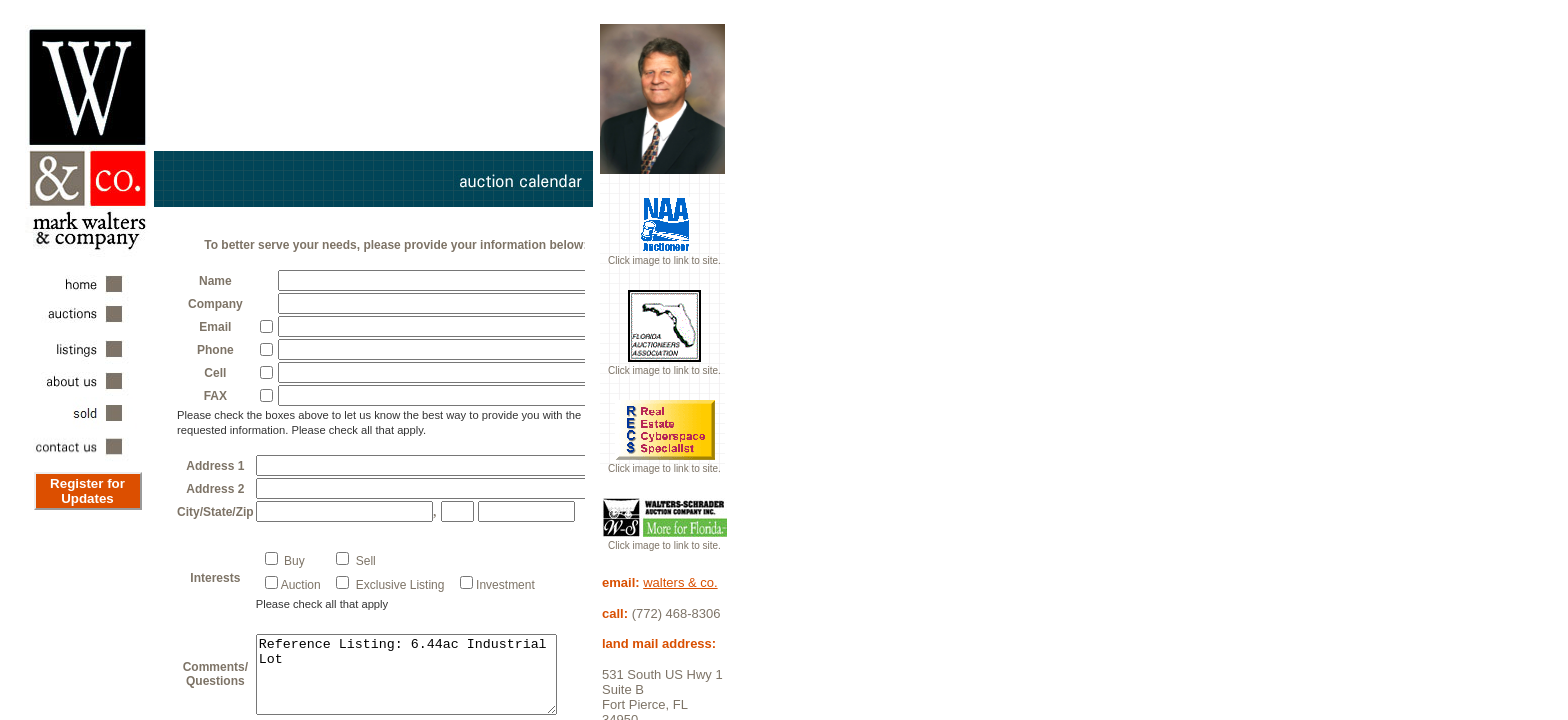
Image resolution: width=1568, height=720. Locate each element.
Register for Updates (87, 491)
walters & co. (680, 582)
